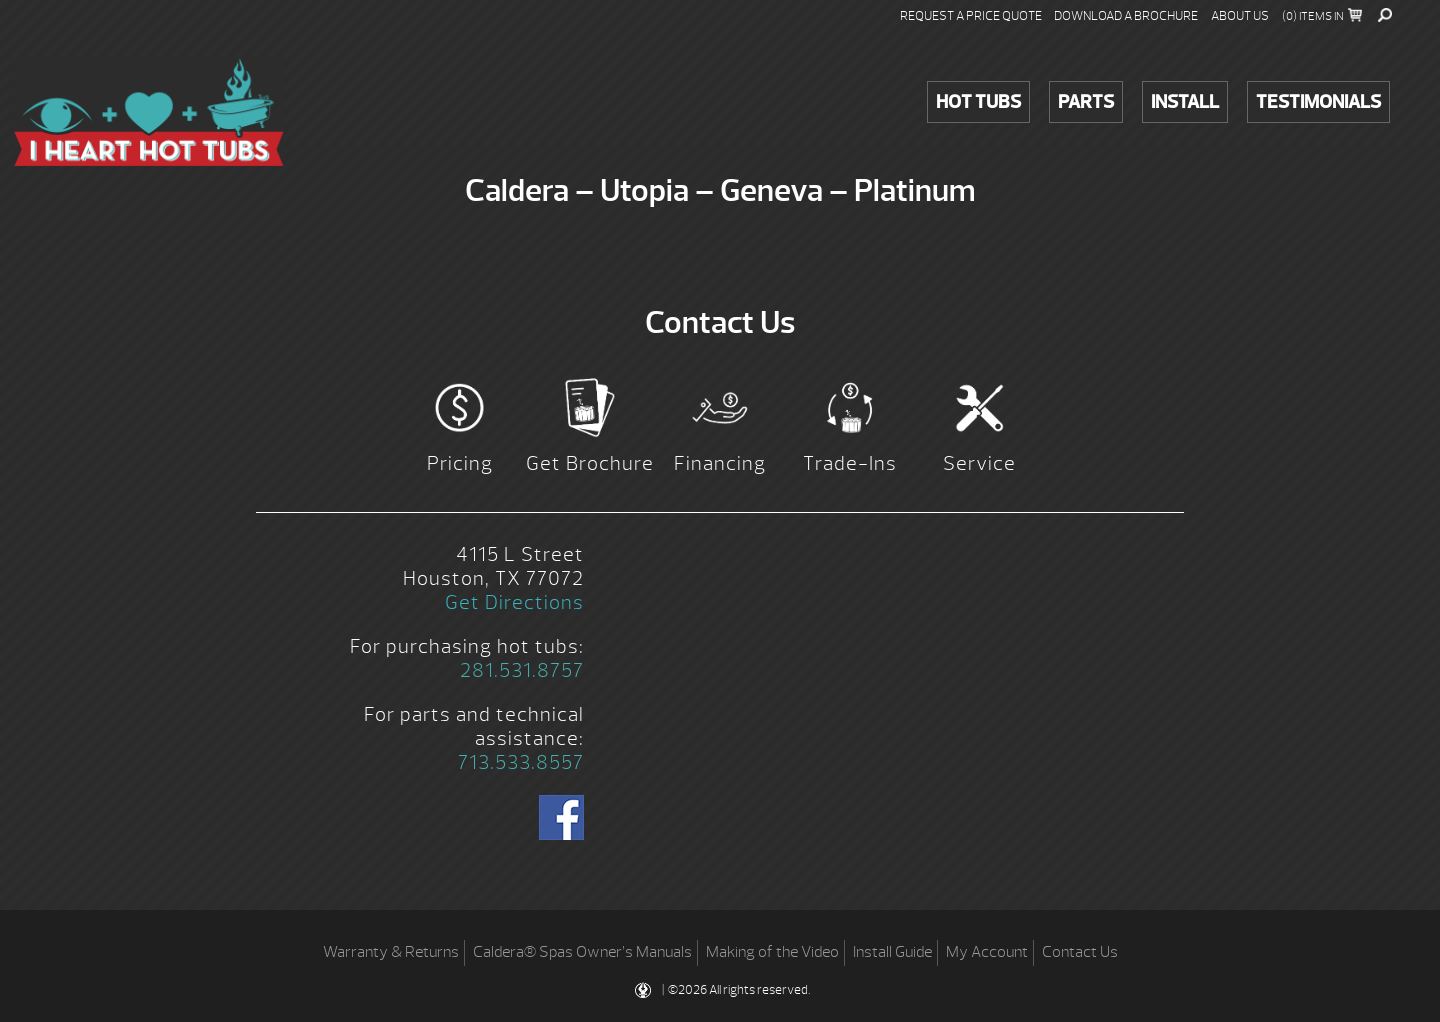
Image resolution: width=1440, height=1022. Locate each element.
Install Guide (892, 952)
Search (1385, 15)
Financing (720, 463)
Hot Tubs (978, 102)
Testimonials (1318, 102)
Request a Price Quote (971, 16)
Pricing (460, 463)
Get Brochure (590, 463)
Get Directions (514, 602)
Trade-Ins (850, 463)
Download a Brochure (1126, 16)
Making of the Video (772, 952)
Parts (1086, 102)
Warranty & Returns (391, 952)
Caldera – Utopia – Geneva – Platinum (149, 112)
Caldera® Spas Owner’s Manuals (582, 952)
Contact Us (1080, 952)
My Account (987, 952)
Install (1185, 102)
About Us (1240, 16)
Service (979, 463)
